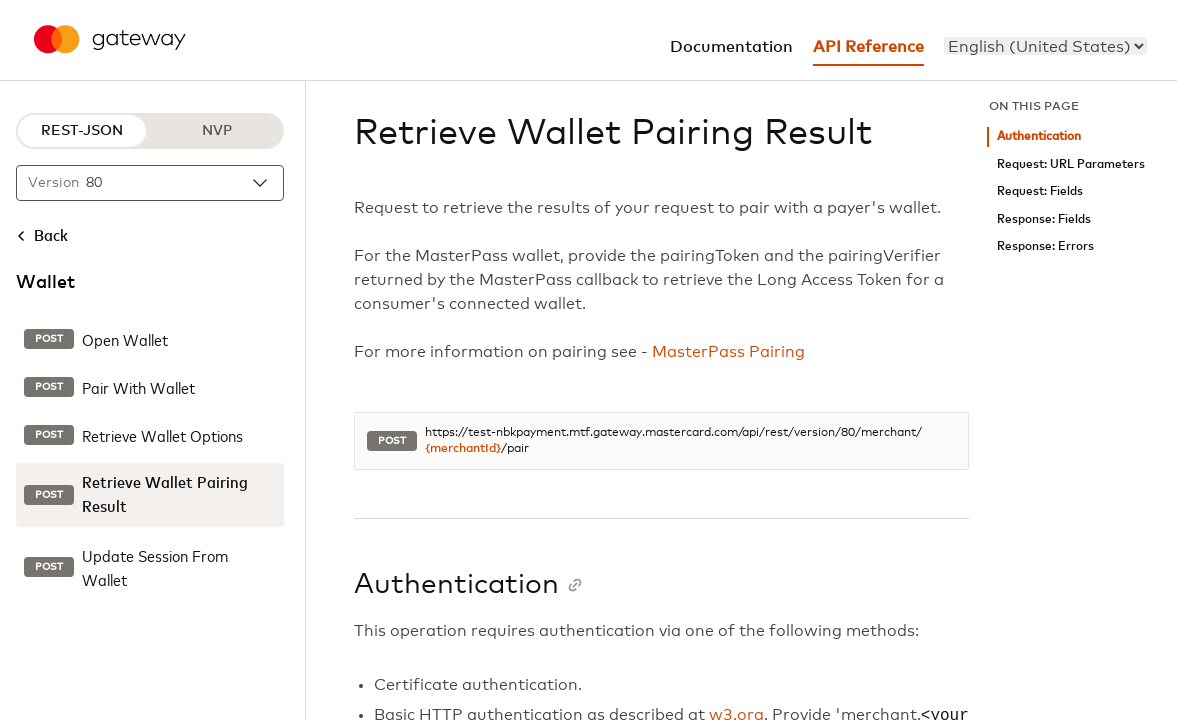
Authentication (1039, 136)
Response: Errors (1045, 246)
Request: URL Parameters (1071, 164)
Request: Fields (1040, 191)
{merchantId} (463, 449)
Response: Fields (1044, 219)
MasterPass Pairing (728, 352)
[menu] (1045, 46)
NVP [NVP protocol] (217, 131)
